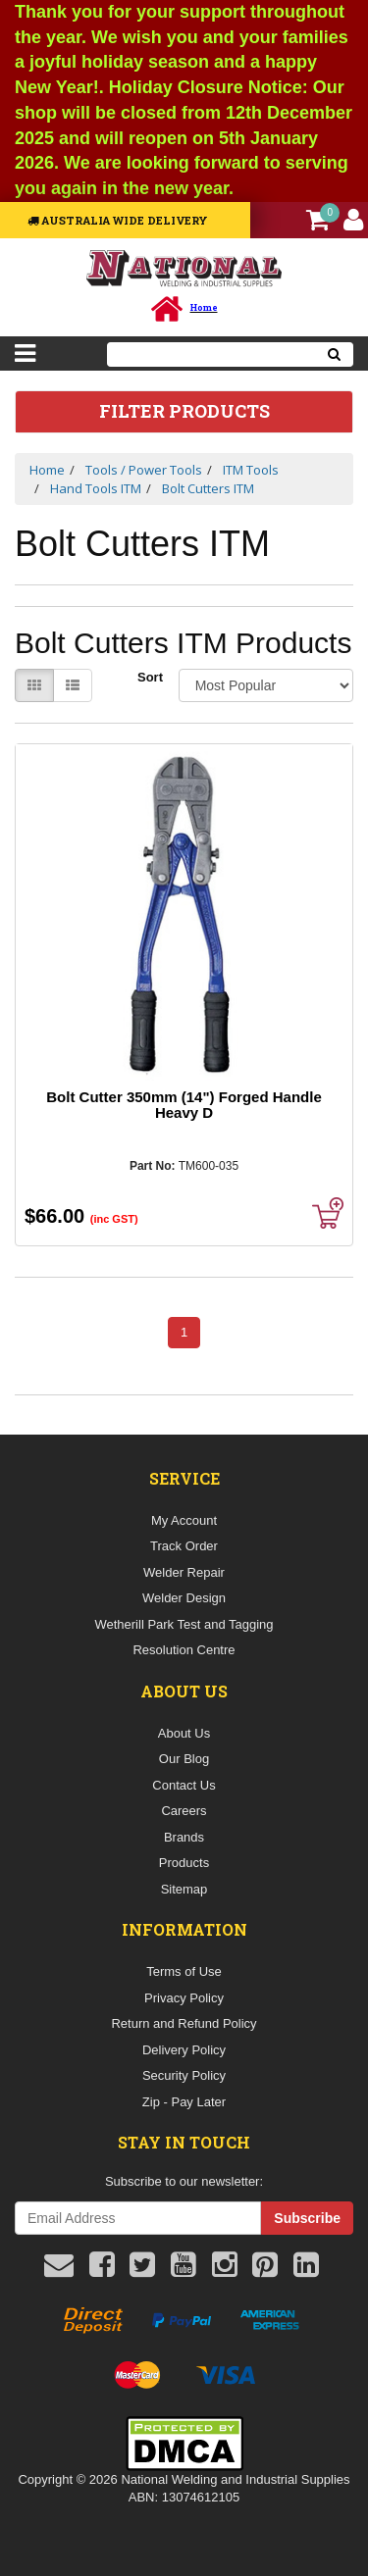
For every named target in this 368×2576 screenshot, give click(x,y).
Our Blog (184, 1758)
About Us (184, 1733)
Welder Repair (184, 1572)
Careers (183, 1810)
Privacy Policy (184, 1998)
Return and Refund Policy (183, 2023)
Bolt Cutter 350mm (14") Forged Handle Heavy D (184, 1104)
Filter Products (184, 412)
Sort (150, 677)
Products (184, 1862)
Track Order (184, 1546)
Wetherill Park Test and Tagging (183, 1624)
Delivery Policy (184, 2050)
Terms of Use (184, 1971)
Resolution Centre (183, 1649)
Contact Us (183, 1785)
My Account (184, 1520)
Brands (184, 1837)
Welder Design (184, 1598)
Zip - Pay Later (184, 2102)
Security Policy (184, 2075)
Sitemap (184, 1889)
